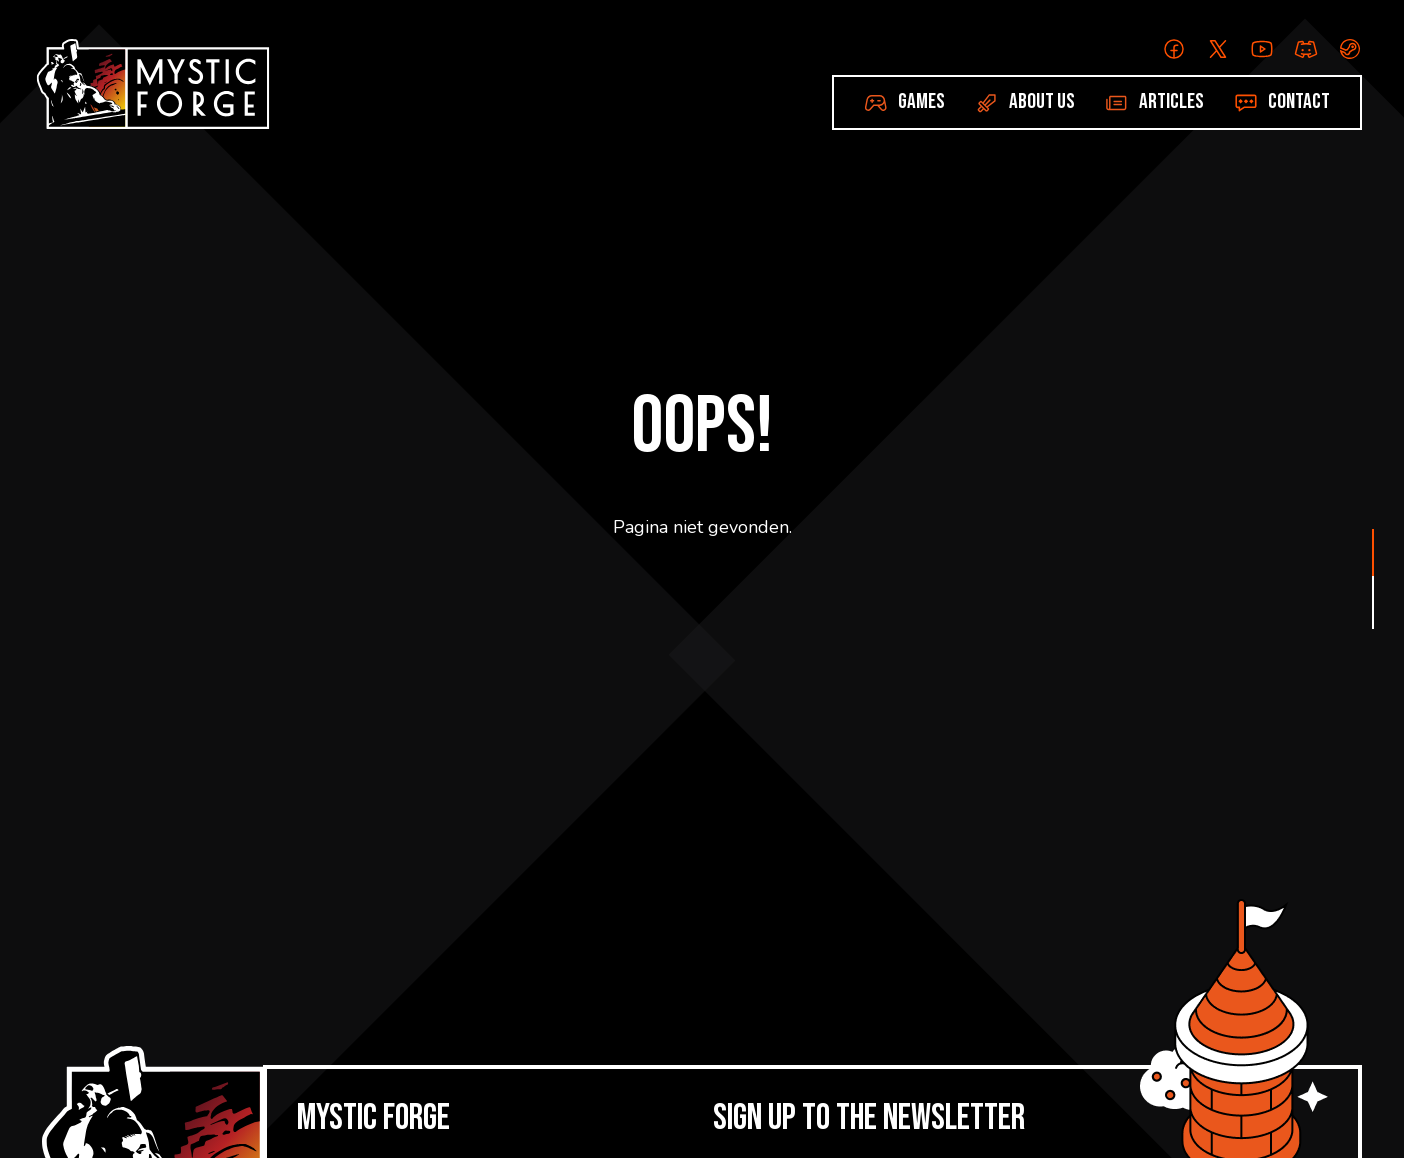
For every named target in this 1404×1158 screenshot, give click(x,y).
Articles (1171, 101)
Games (921, 101)
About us (1042, 101)
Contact (1299, 101)
